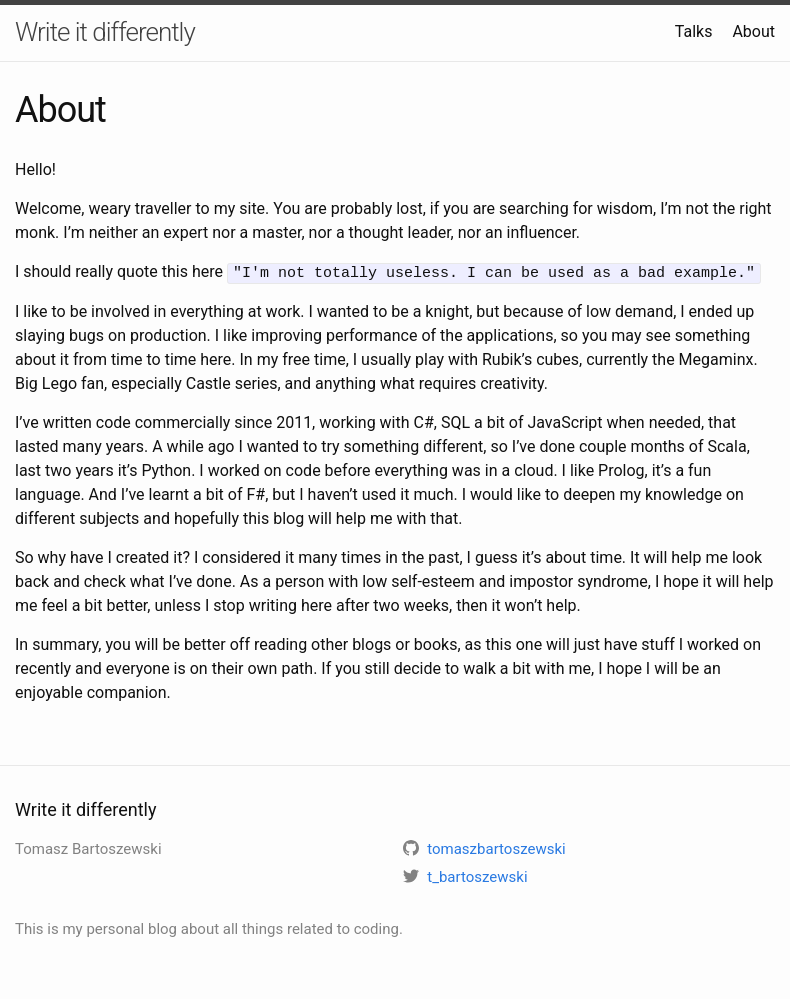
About (753, 31)
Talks (694, 31)
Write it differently (105, 32)
